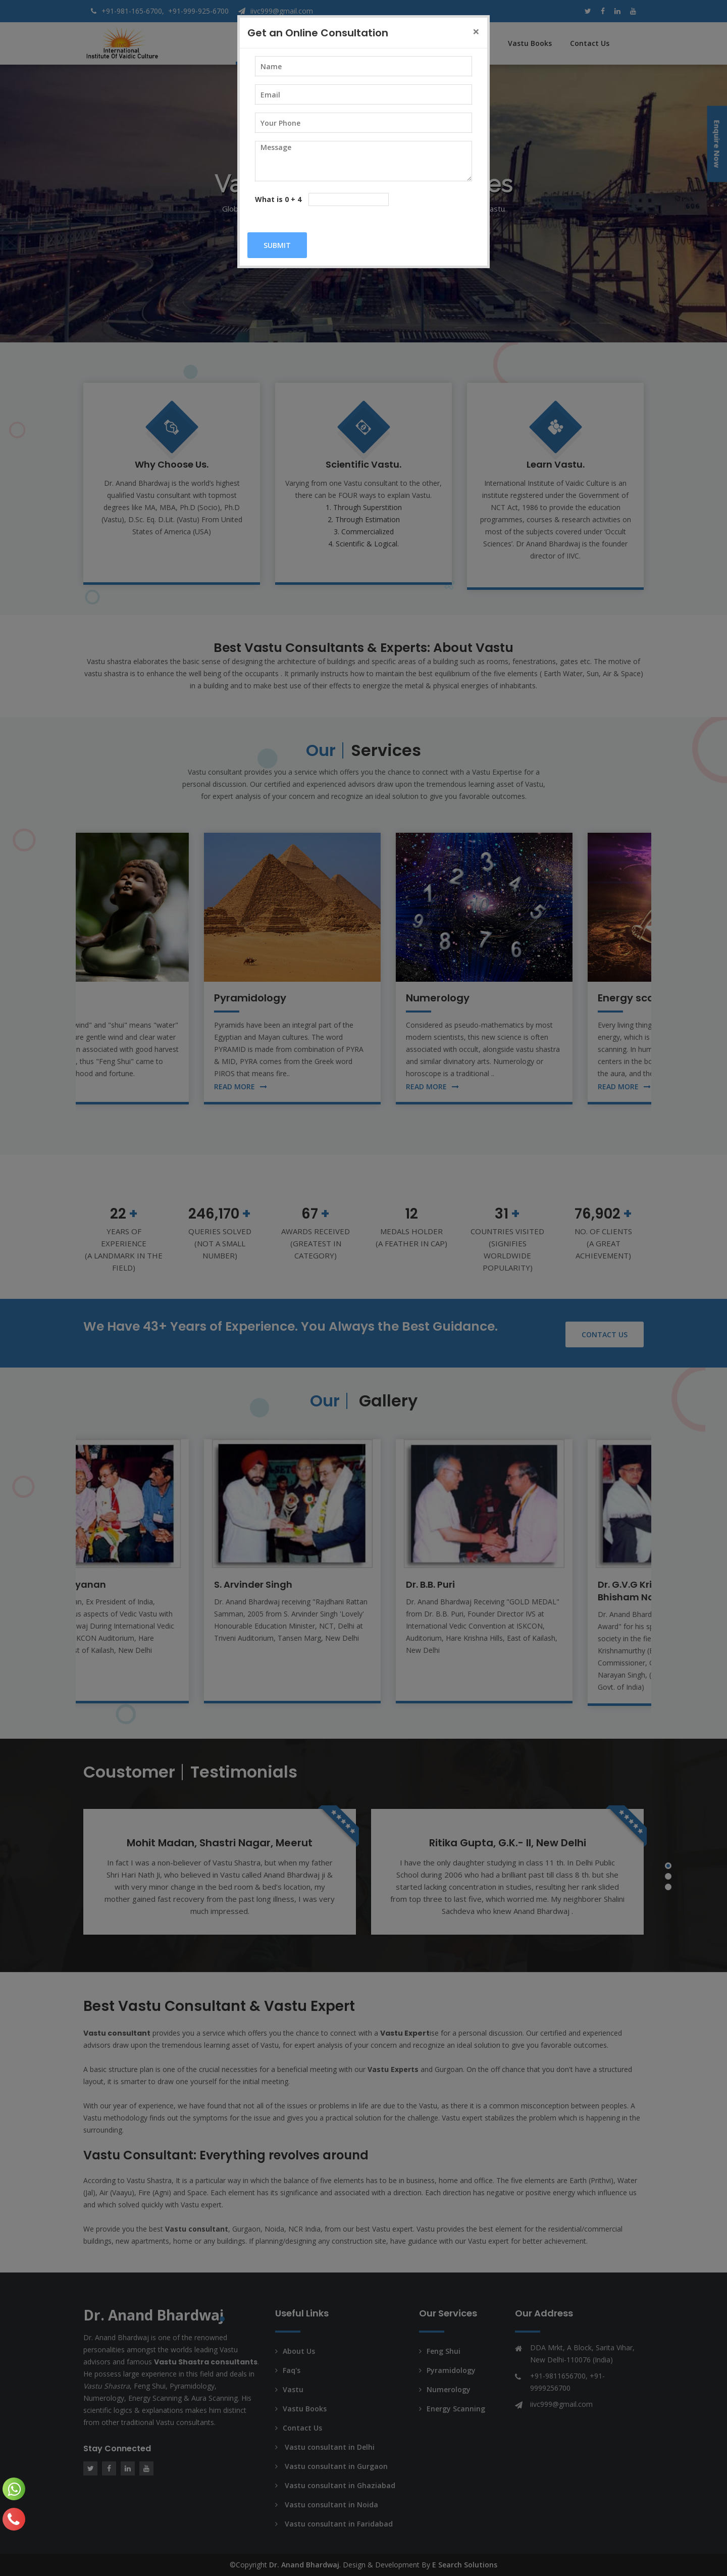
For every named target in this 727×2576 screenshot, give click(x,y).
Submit (277, 245)
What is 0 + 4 (278, 199)
